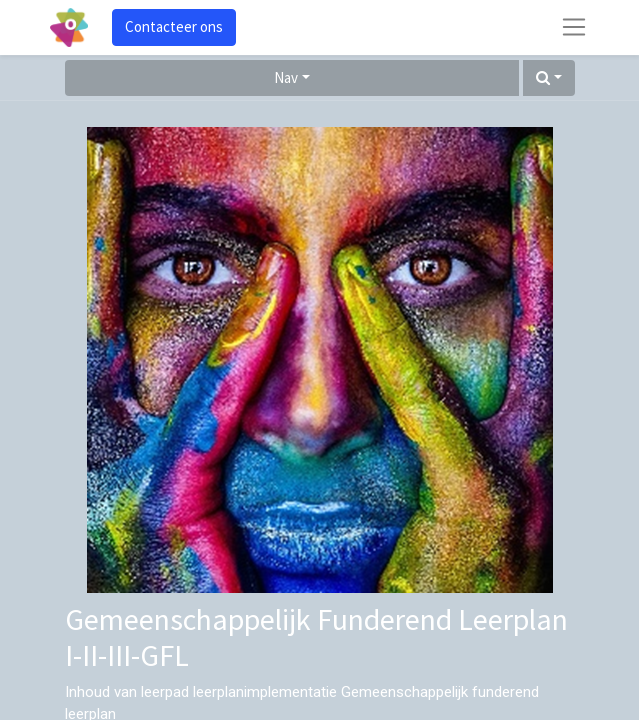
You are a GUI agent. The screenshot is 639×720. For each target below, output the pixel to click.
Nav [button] (286, 77)
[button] (549, 78)
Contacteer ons (174, 26)
